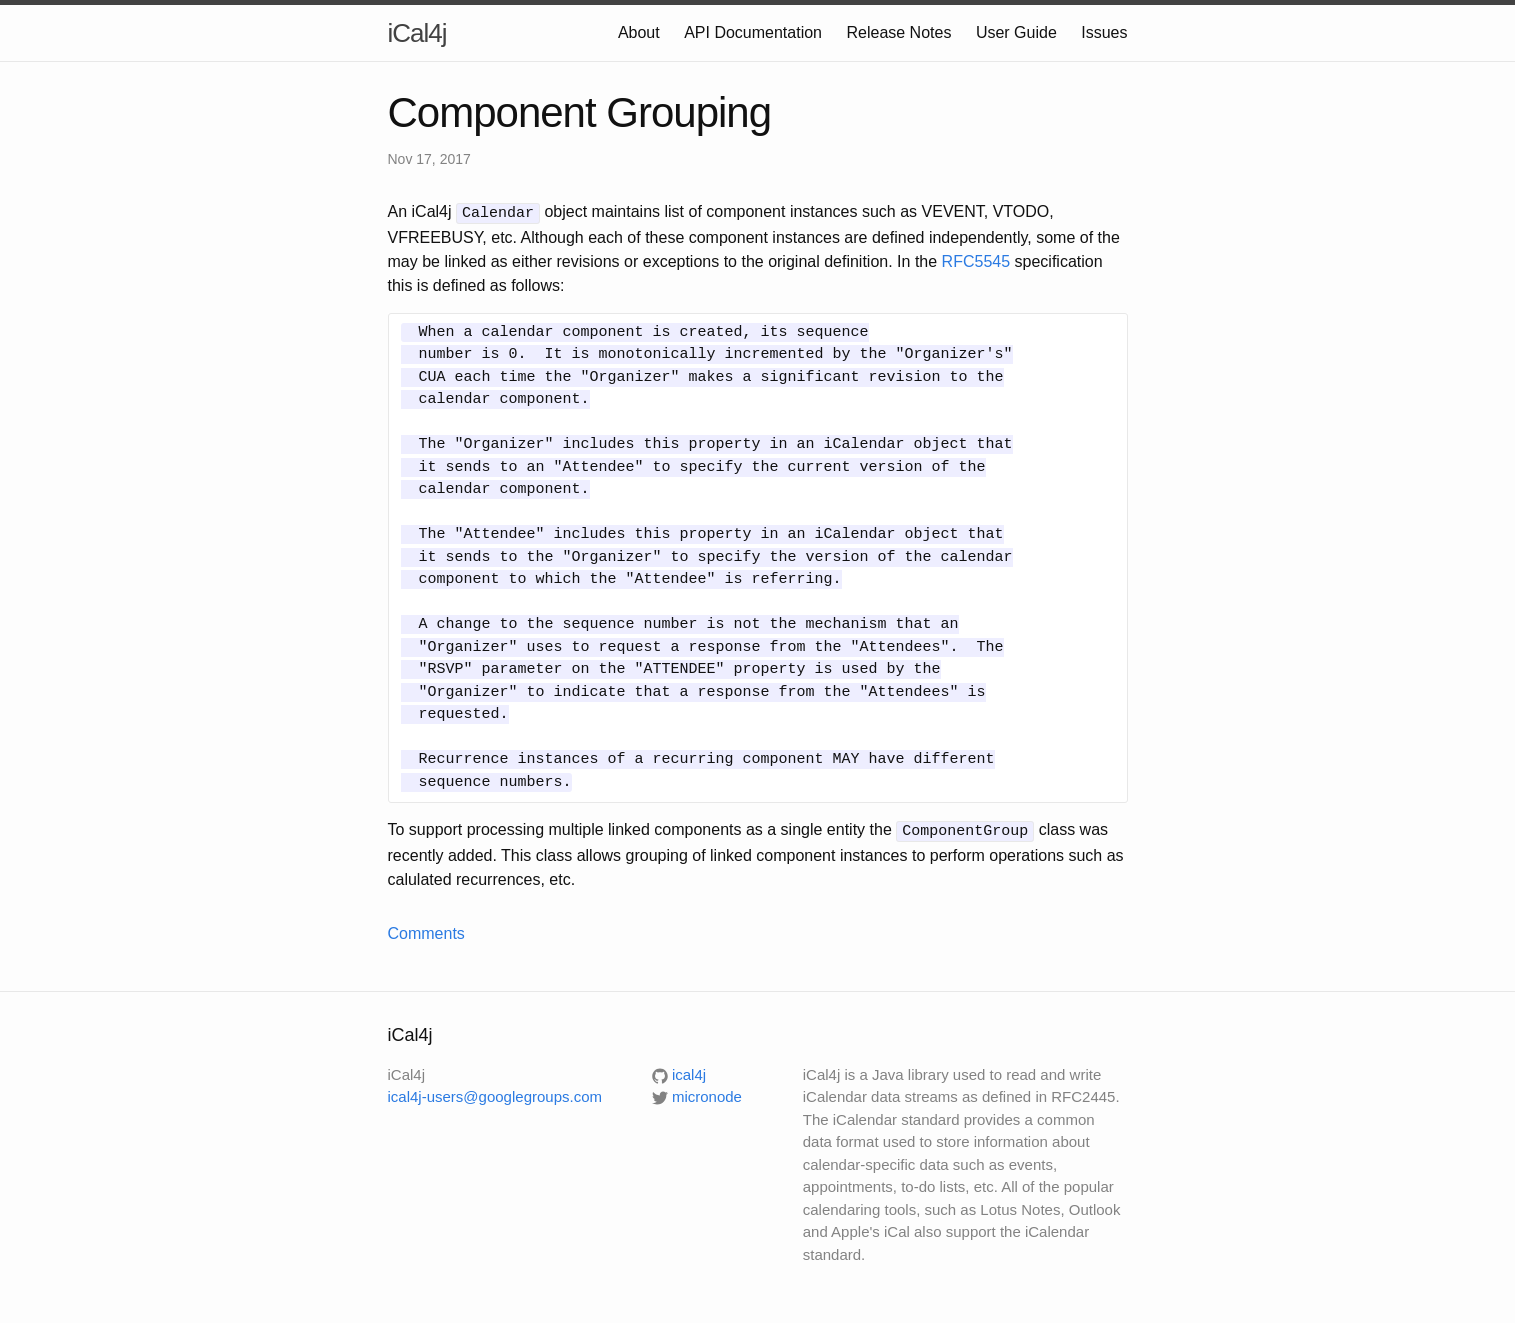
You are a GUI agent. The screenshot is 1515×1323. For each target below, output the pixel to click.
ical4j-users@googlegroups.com (495, 1093)
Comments (426, 930)
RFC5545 (976, 259)
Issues (1104, 32)
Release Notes (898, 32)
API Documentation (753, 32)
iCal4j (417, 33)
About (639, 32)
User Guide (1016, 32)
